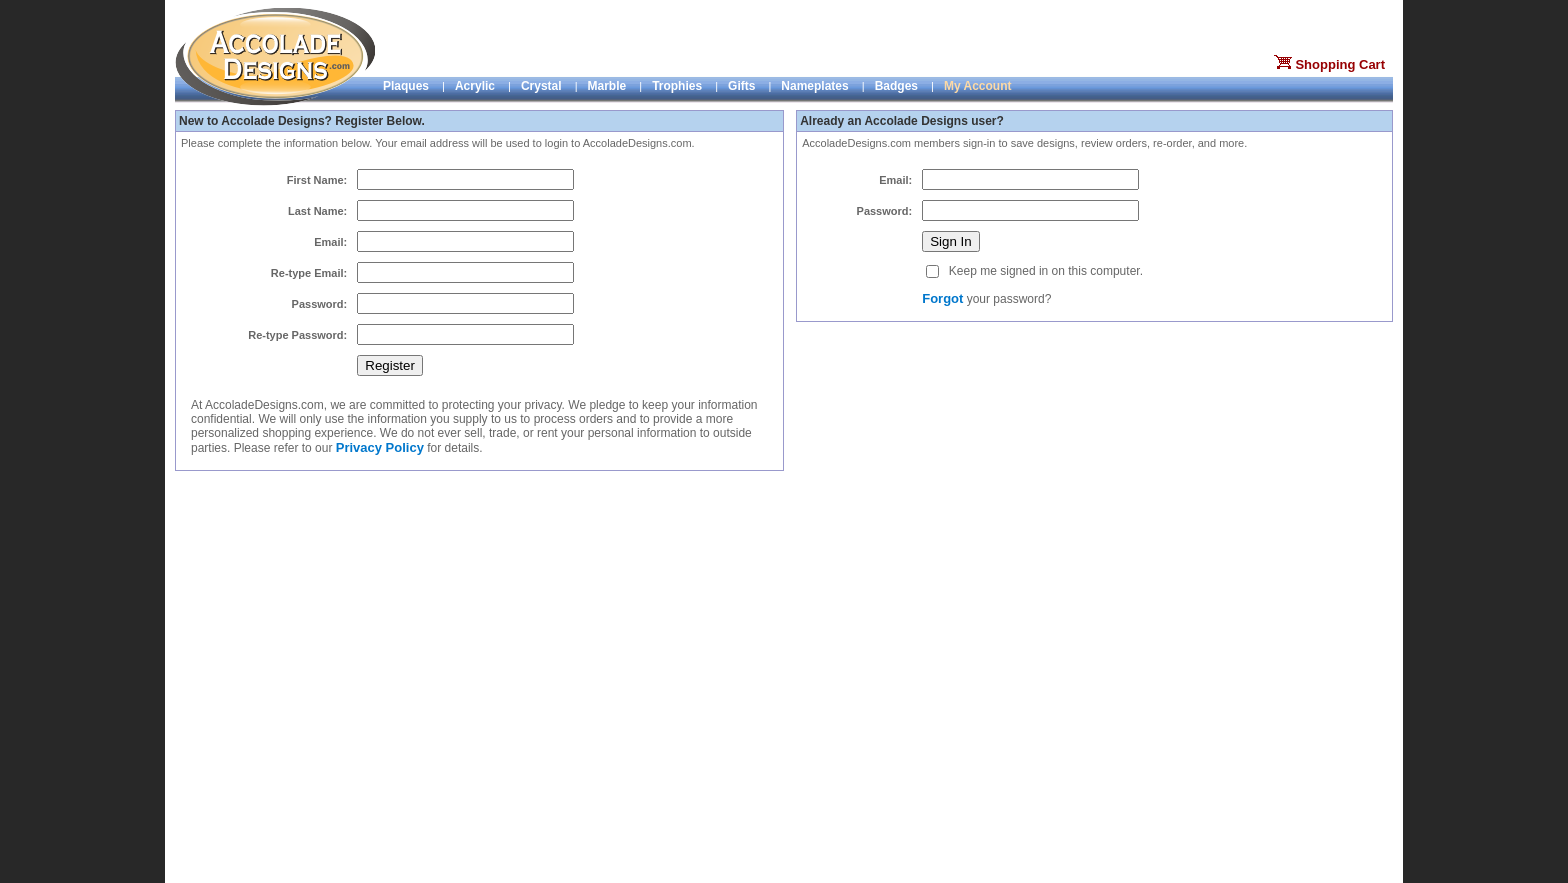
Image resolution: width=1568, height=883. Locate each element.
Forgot (942, 298)
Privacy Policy (380, 447)
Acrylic (475, 86)
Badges (896, 86)
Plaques (406, 86)
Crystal (541, 86)
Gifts (741, 86)
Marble (607, 86)
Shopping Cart (1340, 64)
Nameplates (814, 86)
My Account (978, 86)
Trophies (677, 86)
